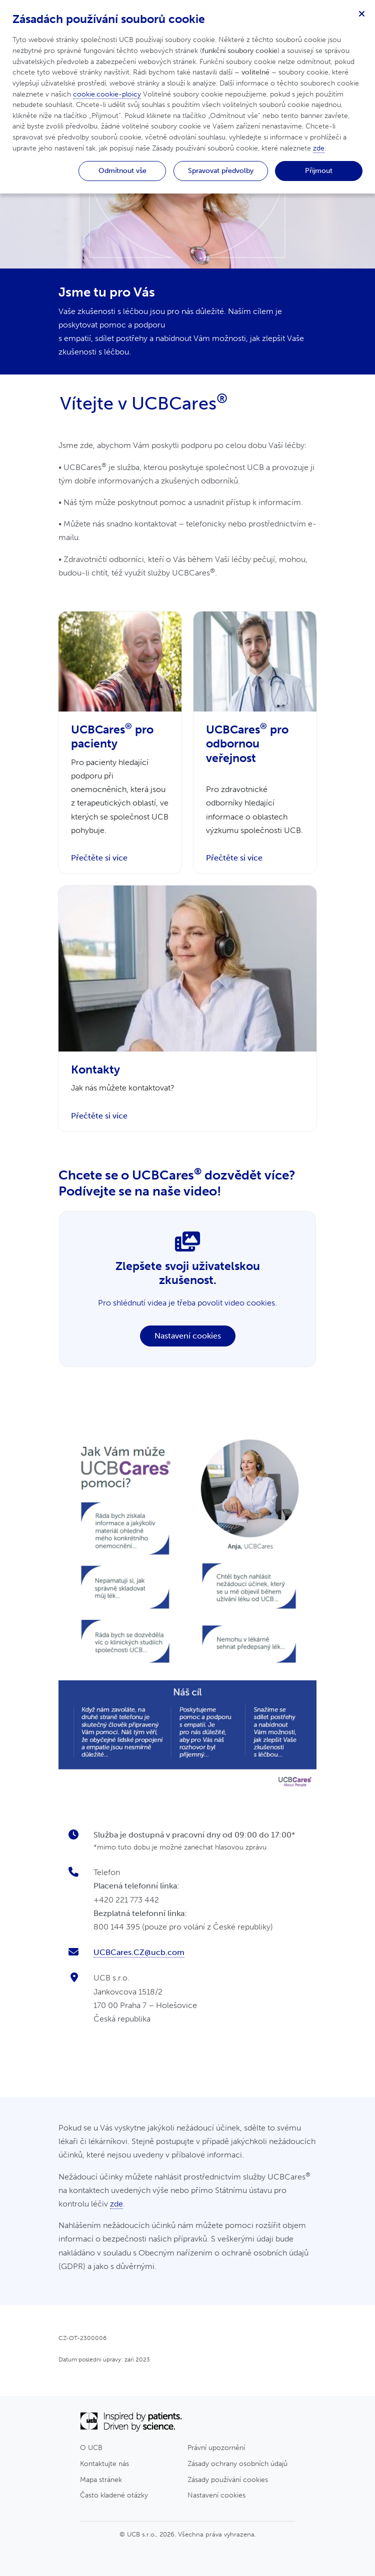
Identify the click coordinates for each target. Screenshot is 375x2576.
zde (116, 2203)
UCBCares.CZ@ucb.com (139, 1952)
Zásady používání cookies (228, 2479)
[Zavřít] (362, 14)
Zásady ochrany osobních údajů (238, 2463)
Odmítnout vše (122, 170)
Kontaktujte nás (104, 2463)
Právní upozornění (216, 2447)
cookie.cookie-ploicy (107, 94)
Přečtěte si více (99, 857)
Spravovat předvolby (221, 170)
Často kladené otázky (114, 2495)
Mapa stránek (101, 2479)
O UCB (91, 2447)
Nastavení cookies (187, 1335)
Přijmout (318, 170)
